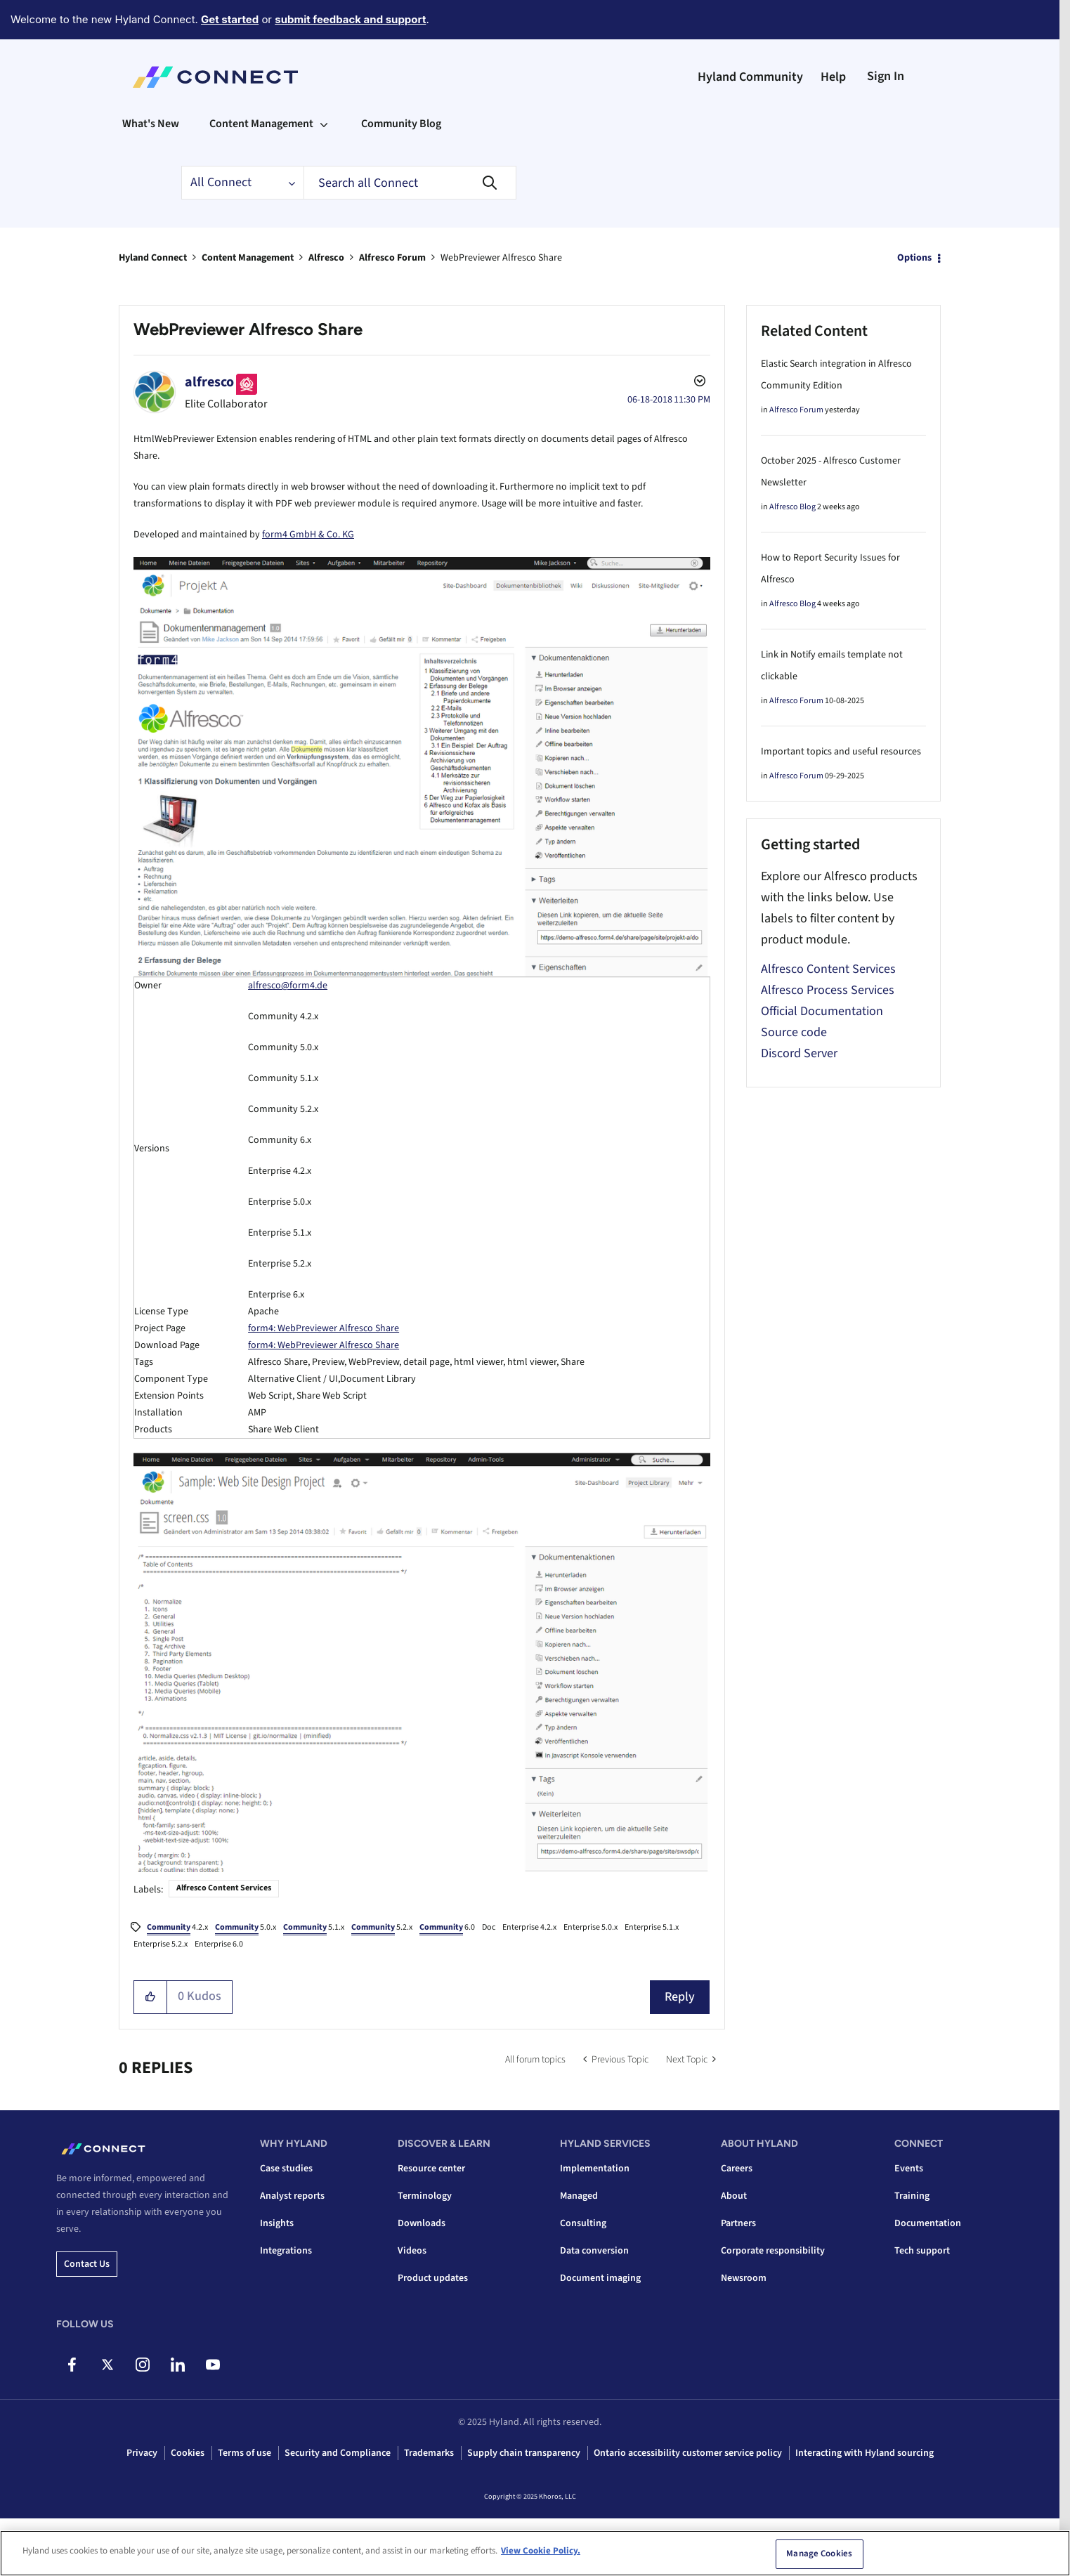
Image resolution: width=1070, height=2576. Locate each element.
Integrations (286, 2251)
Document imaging (600, 2278)
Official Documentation (822, 1011)
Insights (277, 2223)
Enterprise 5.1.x (652, 1927)
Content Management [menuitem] (261, 123)
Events (908, 2169)
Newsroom (743, 2278)
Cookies (187, 2453)
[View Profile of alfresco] (209, 382)
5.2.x (381, 1928)
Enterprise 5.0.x (590, 1927)
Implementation (594, 2169)
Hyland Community (750, 77)
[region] (535, 2553)
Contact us (87, 2264)
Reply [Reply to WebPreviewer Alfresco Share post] (680, 1997)
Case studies (286, 2169)
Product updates (433, 2278)
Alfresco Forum (392, 258)
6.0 (447, 1928)
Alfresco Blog (792, 507)
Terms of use (244, 2453)
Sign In (885, 76)
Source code (794, 1032)
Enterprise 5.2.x (160, 1944)
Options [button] (914, 258)
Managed (579, 2196)
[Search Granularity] (242, 183)
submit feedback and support (350, 19)
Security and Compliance (338, 2453)
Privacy (141, 2453)
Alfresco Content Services (223, 1888)
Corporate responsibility (773, 2251)
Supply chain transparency (523, 2453)
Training (911, 2196)
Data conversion (594, 2251)
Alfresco (326, 258)
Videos (412, 2251)
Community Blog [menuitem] (401, 123)
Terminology (425, 2196)
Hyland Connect (153, 258)
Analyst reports (292, 2196)
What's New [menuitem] (150, 123)
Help (833, 77)
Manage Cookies (819, 2553)
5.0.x (245, 1928)
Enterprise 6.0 (219, 1944)
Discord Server (799, 1053)
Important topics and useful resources (841, 752)
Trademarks (429, 2453)
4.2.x (177, 1928)
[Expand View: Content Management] (324, 123)
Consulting (583, 2223)
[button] (150, 1997)
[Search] (410, 183)
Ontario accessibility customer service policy (688, 2453)
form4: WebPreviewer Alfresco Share (323, 1328)
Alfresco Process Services (827, 990)
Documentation (927, 2223)
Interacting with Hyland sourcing (864, 2453)
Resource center (431, 2169)
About (734, 2196)
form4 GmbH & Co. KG (308, 535)
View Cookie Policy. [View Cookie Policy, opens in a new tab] (540, 2550)
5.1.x (313, 1928)
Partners (738, 2223)
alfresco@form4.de (287, 986)
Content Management (248, 258)
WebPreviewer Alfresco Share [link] (501, 258)
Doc (488, 1927)
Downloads (421, 2223)
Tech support (922, 2251)
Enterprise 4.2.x (529, 1927)
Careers (736, 2169)
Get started (230, 19)
